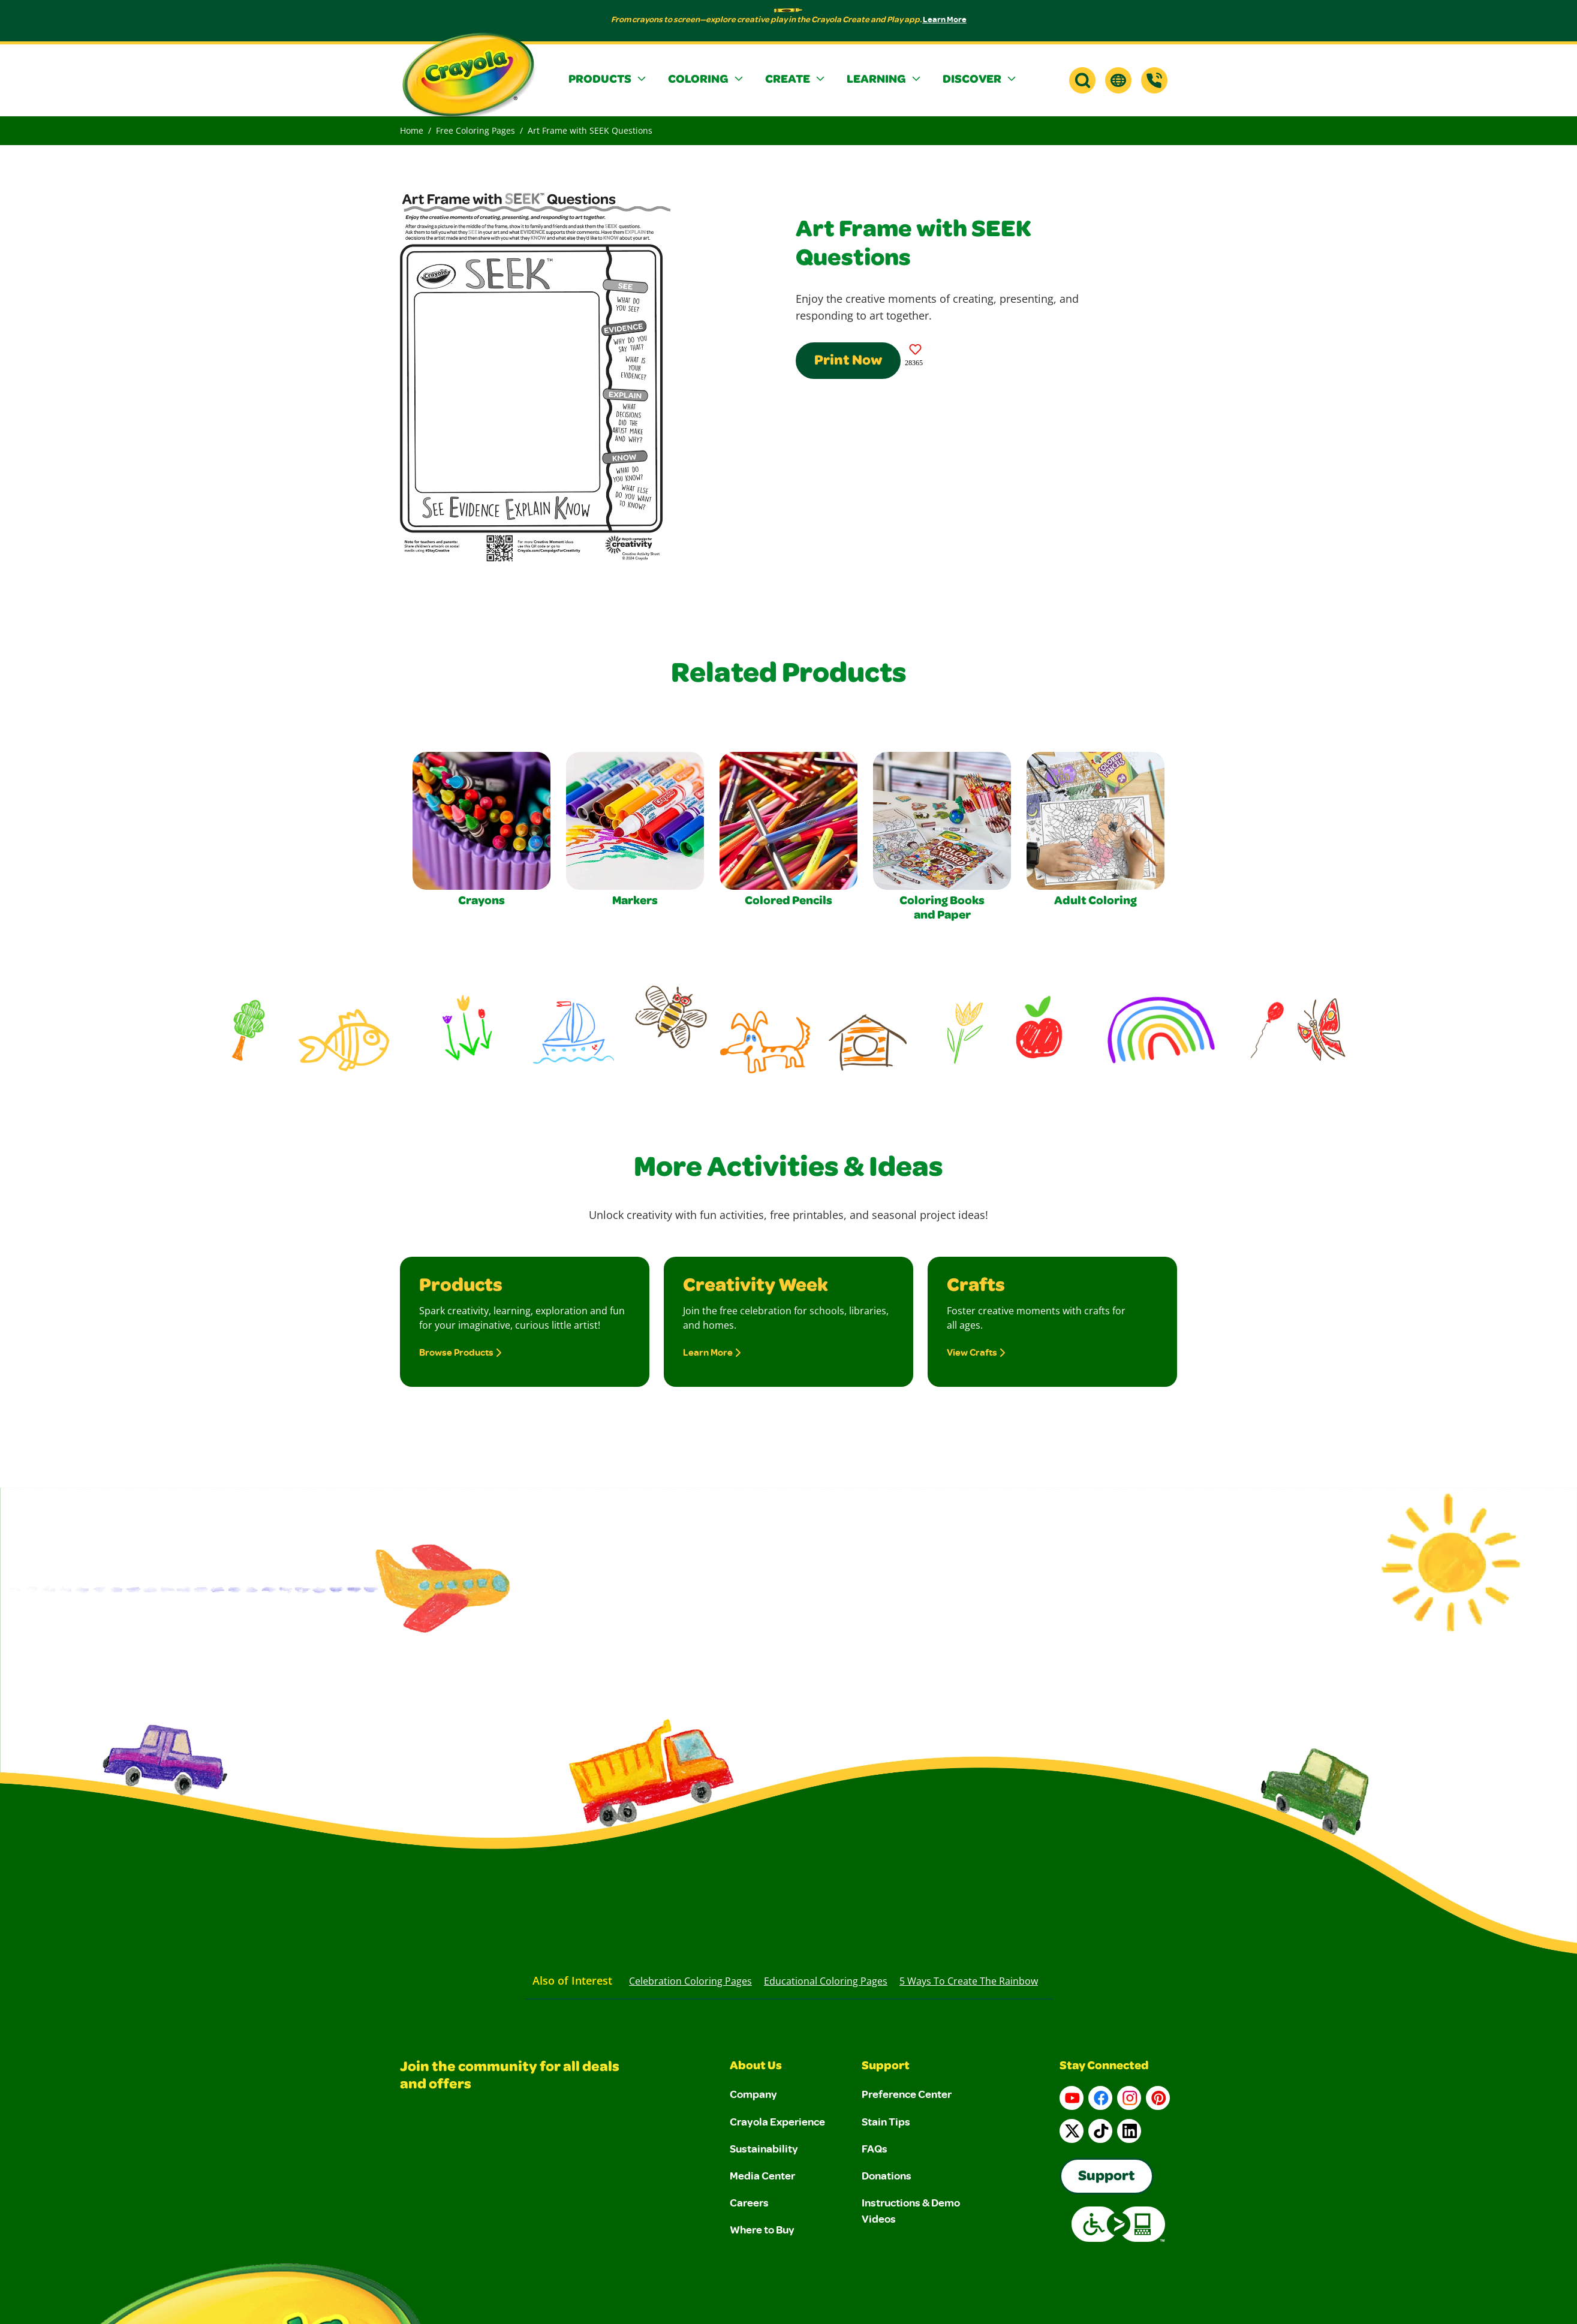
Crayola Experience (777, 2121)
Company (753, 2094)
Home (411, 130)
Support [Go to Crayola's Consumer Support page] (1106, 2177)
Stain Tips (886, 2121)
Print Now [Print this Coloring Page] (848, 361)
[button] (608, 80)
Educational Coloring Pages (825, 1981)
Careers (749, 2202)
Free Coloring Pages (475, 130)
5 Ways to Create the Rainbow (968, 1981)
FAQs (874, 2148)
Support (886, 2067)
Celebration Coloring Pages (690, 1981)
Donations (886, 2175)
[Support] (1154, 80)
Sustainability (764, 2148)
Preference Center (907, 2094)
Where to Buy (762, 2229)
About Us (756, 2067)
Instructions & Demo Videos (911, 2210)
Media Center (762, 2175)
